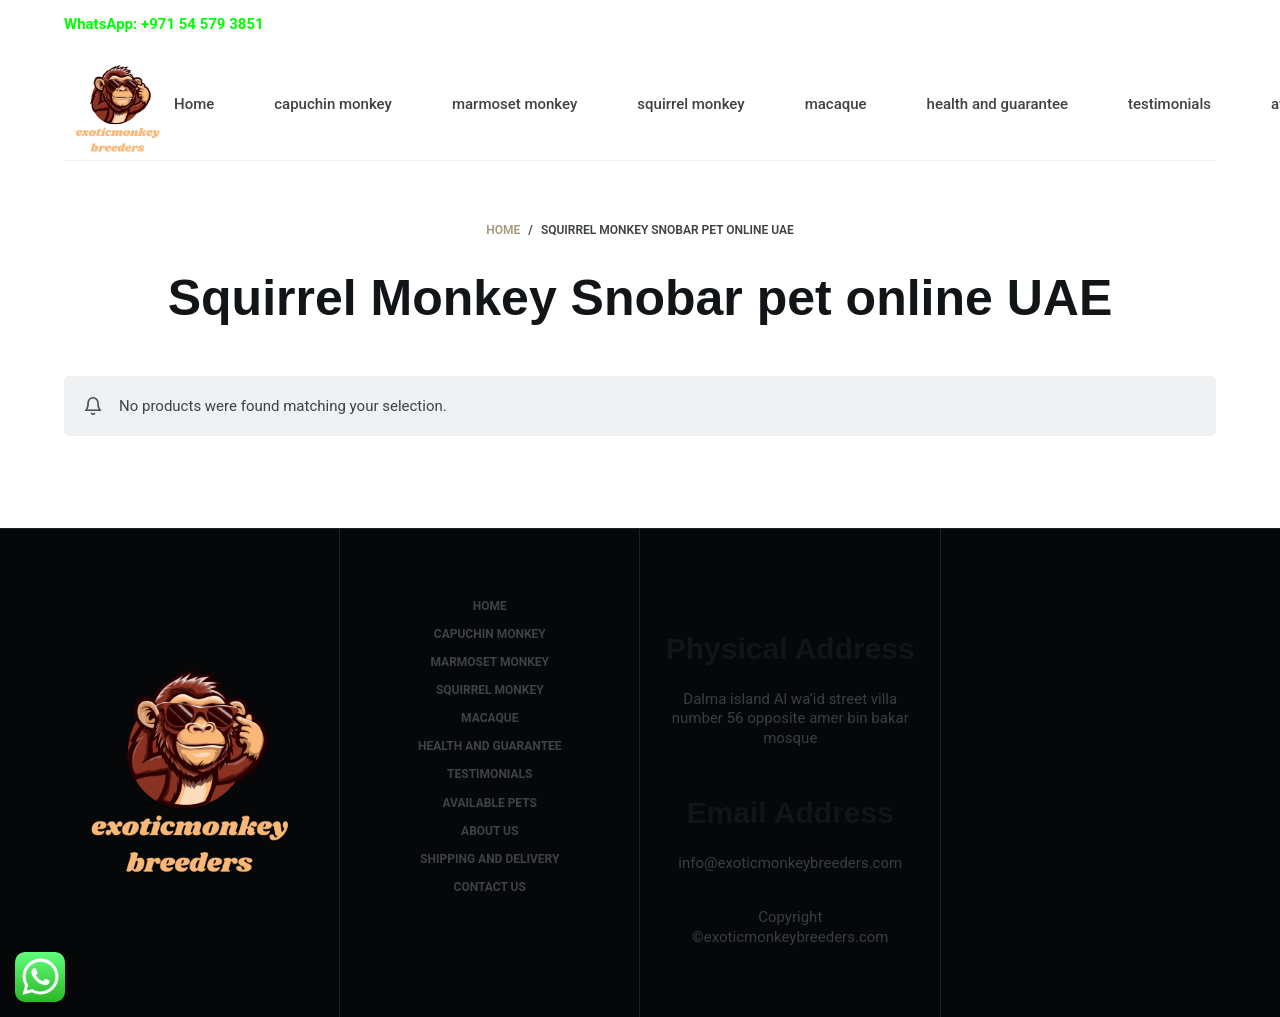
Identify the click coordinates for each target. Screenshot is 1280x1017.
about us (489, 831)
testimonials (1169, 104)
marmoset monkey (514, 104)
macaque (836, 104)
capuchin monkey (333, 104)
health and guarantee (997, 104)
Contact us (490, 887)
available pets (490, 803)
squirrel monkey (690, 104)
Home (194, 104)
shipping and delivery (489, 859)
